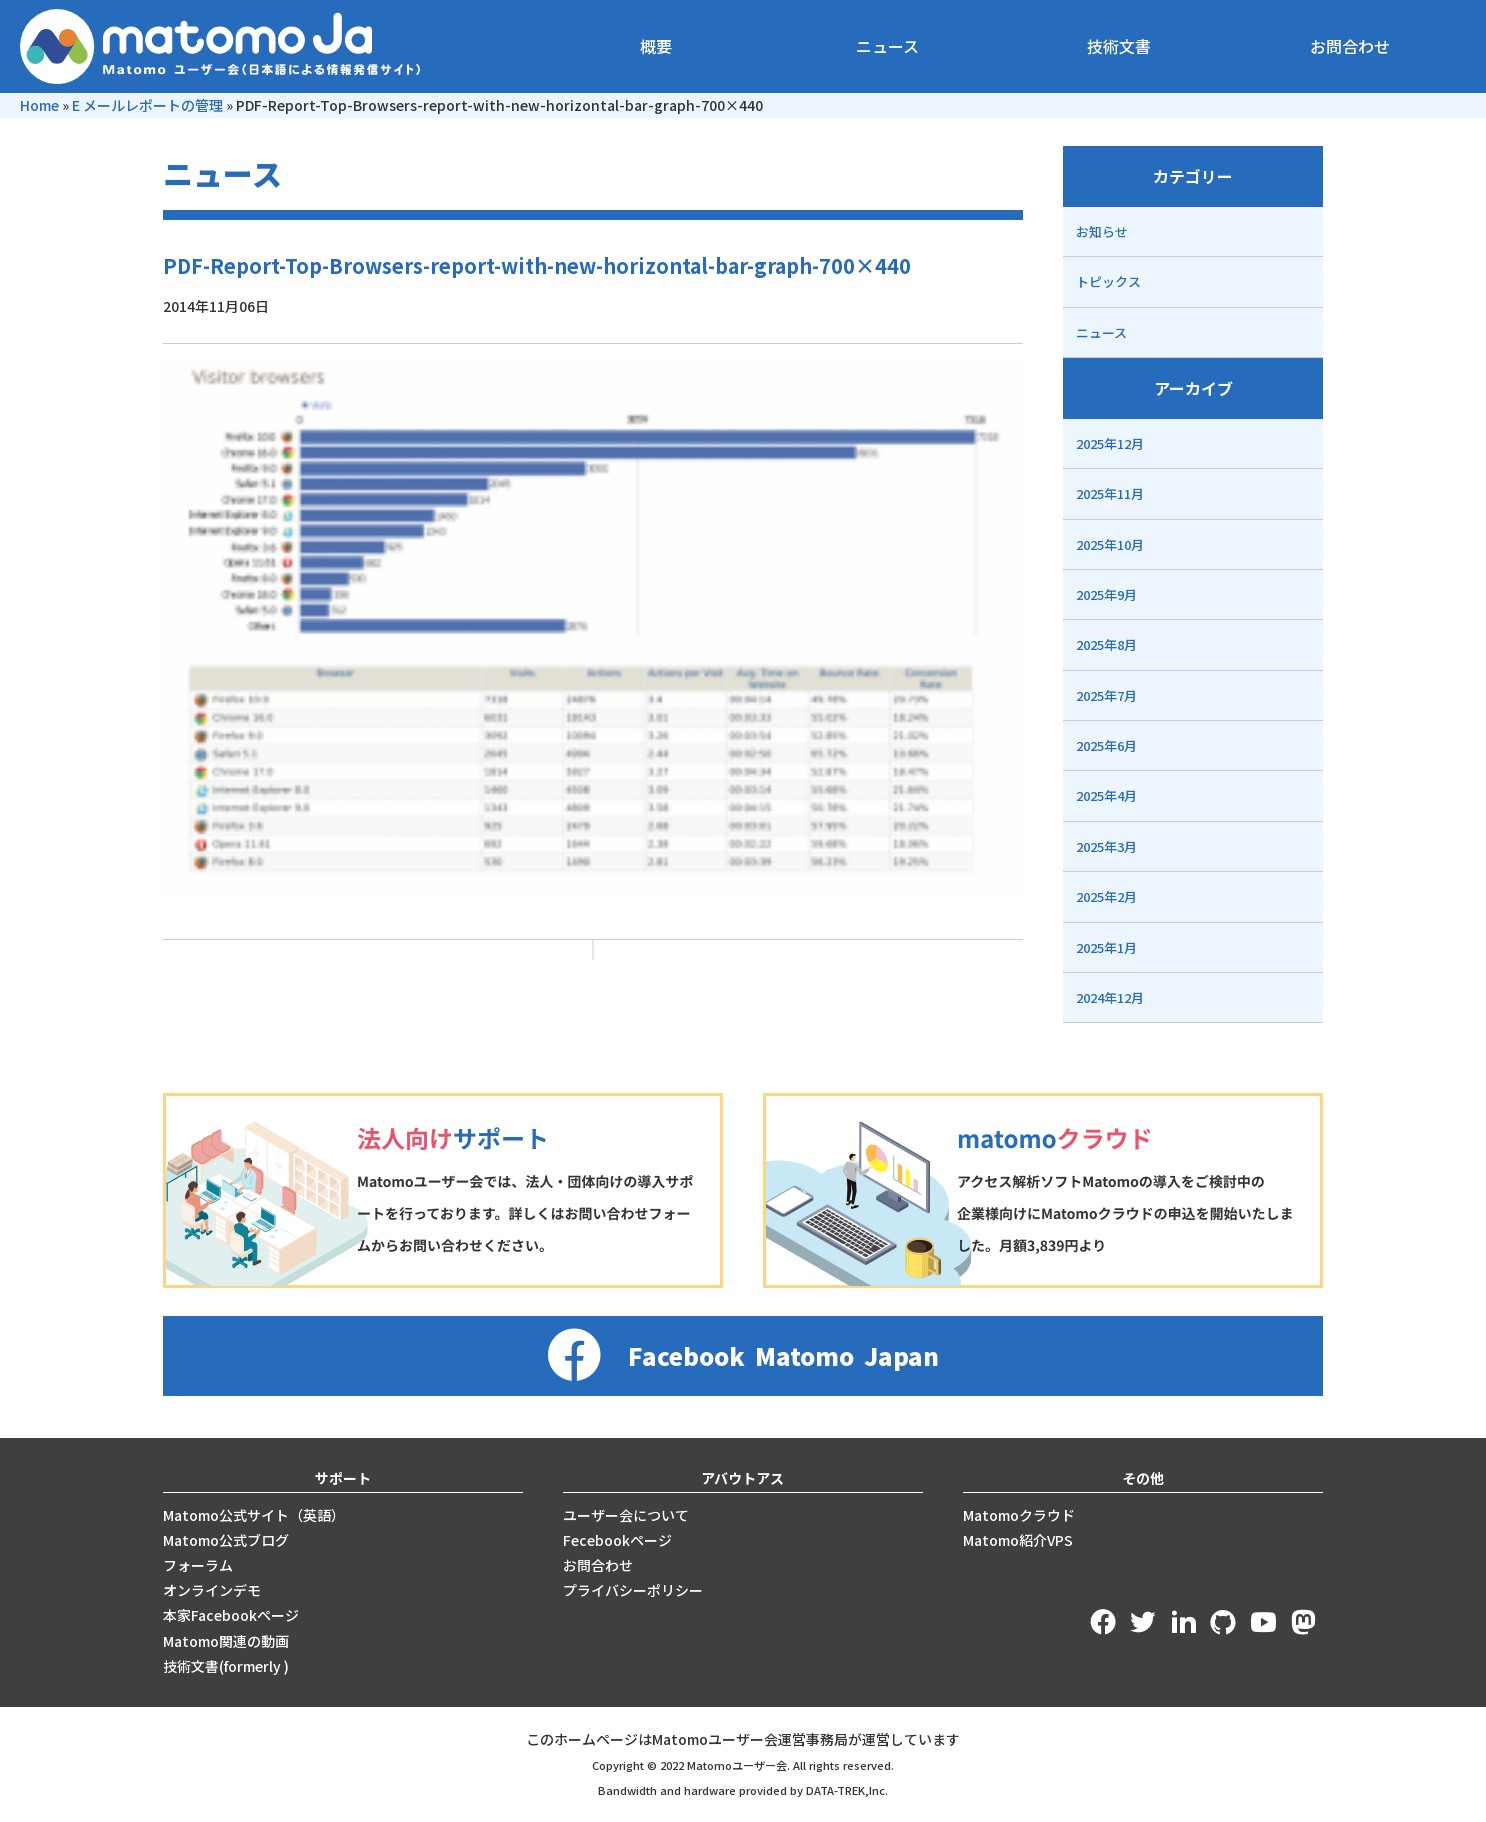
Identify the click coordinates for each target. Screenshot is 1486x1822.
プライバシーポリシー (633, 1590)
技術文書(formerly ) (226, 1666)
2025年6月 (1106, 745)
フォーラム (198, 1565)
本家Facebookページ (231, 1615)
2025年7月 (1106, 695)
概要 (656, 46)
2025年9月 (1106, 594)
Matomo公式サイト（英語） (254, 1515)
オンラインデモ (212, 1590)
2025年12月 (1110, 443)
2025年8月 (1106, 644)
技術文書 (1119, 46)
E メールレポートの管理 (147, 105)
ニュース (887, 46)
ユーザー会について (626, 1515)
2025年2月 (1106, 896)
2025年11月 (1110, 493)
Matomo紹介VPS (1018, 1540)
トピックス (1108, 281)
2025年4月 (1106, 795)
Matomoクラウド (1019, 1515)
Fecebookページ (617, 1540)
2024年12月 (1110, 997)
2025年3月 (1106, 846)
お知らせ (1102, 231)
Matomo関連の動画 (226, 1641)
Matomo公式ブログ (226, 1540)
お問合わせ (1350, 46)
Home (39, 105)
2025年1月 (1106, 947)
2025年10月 (1110, 544)
